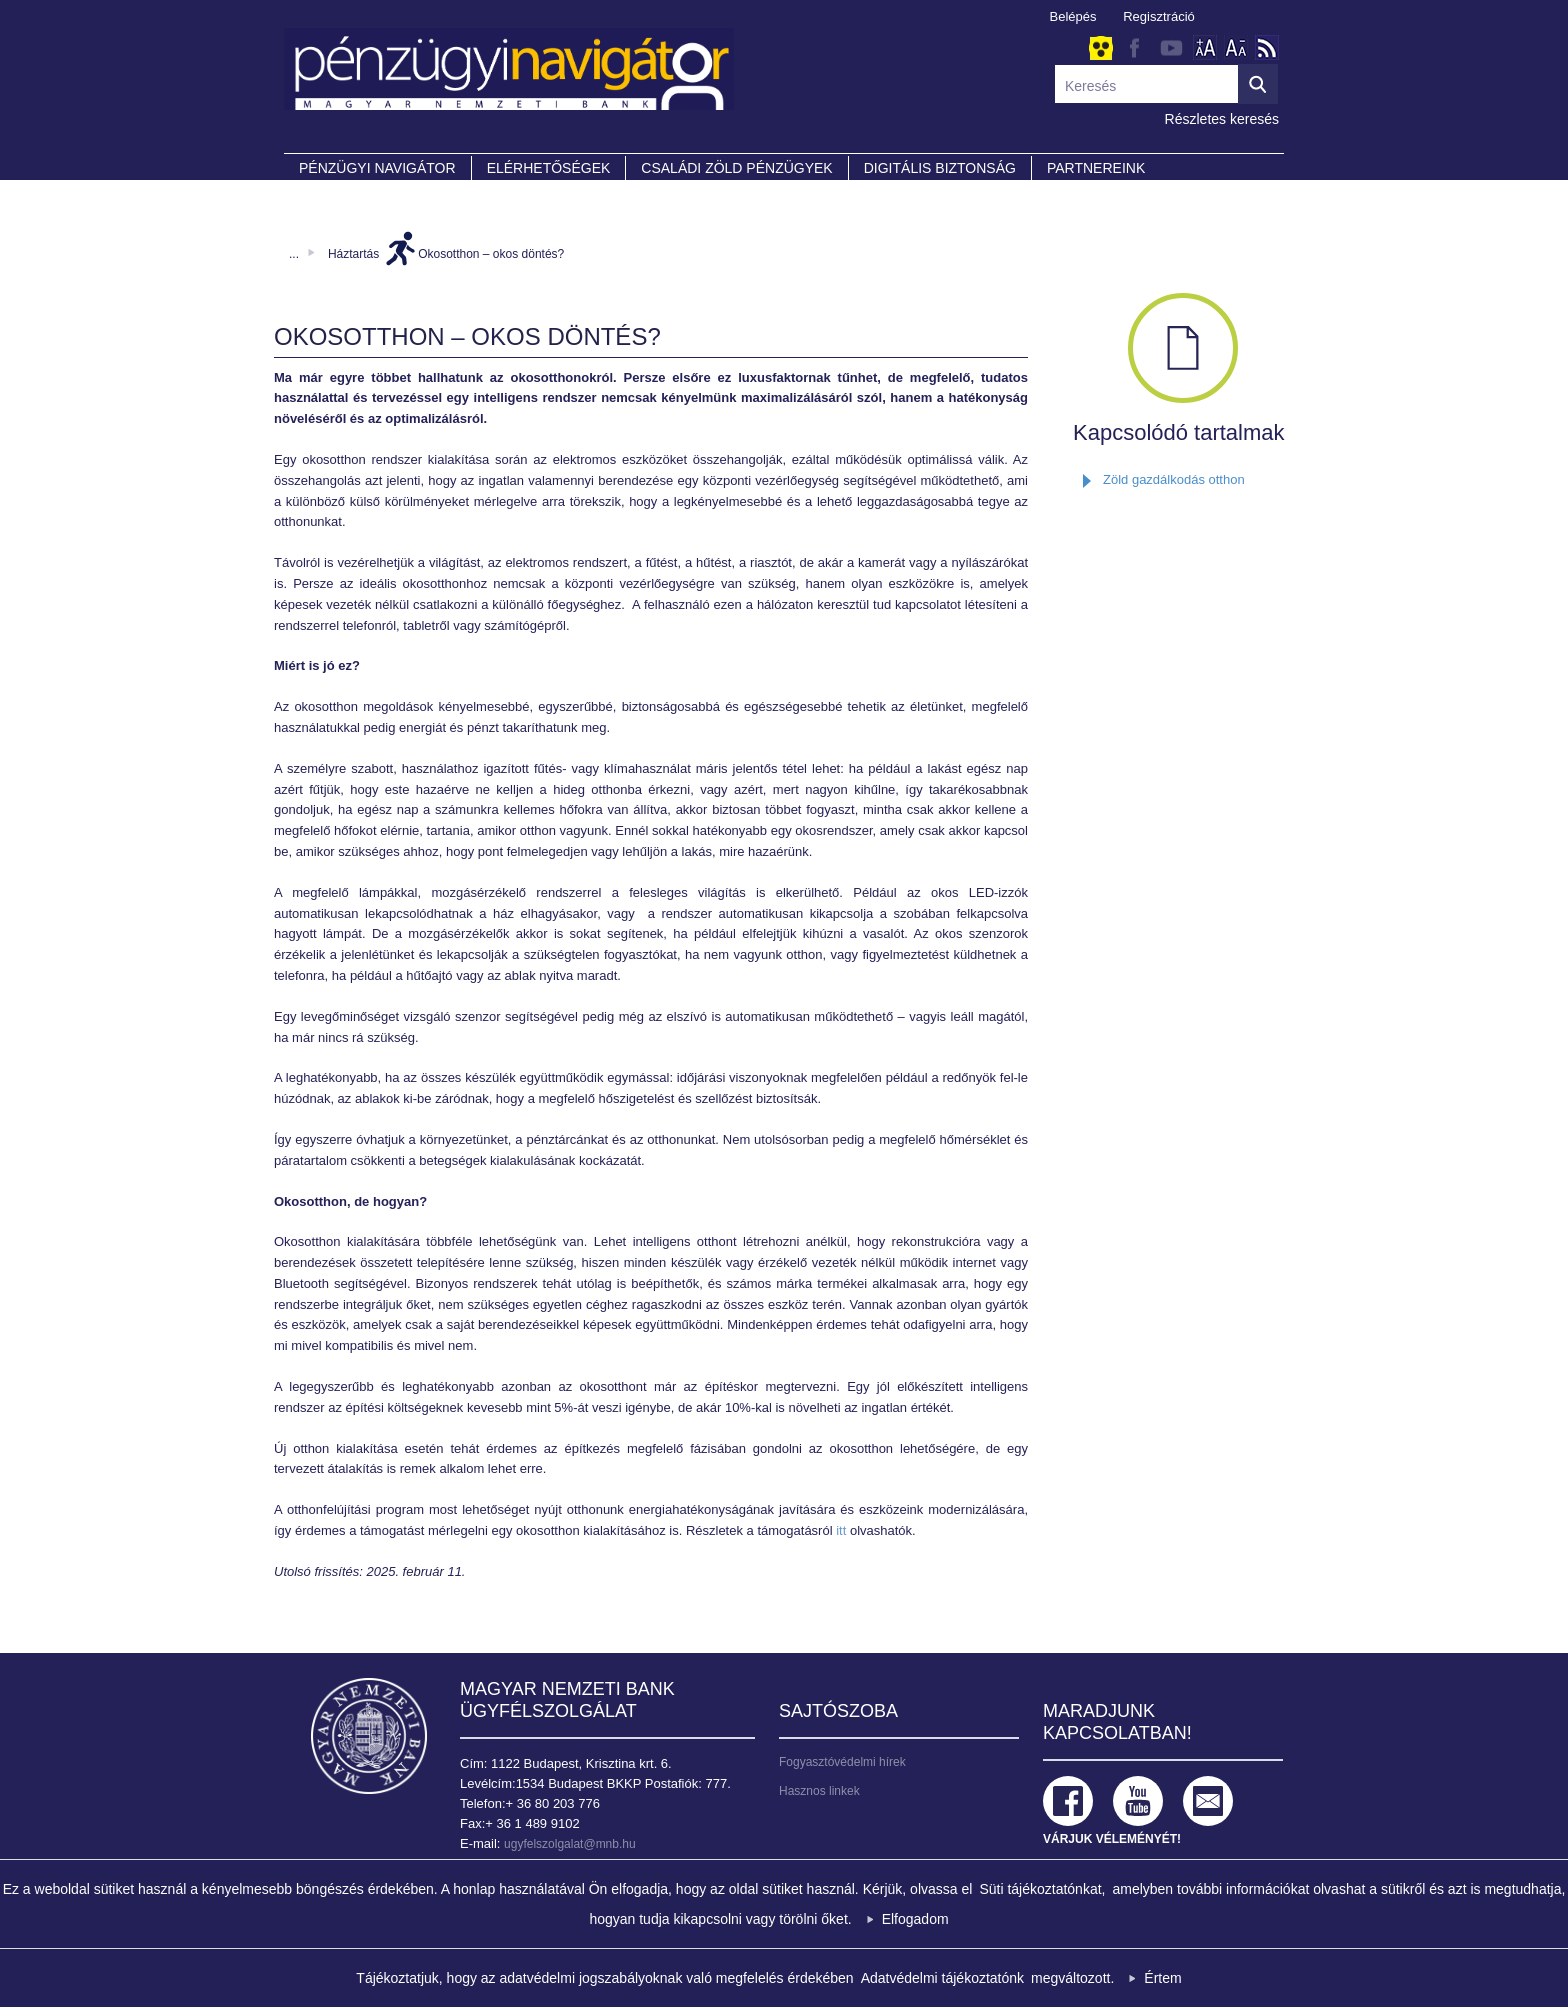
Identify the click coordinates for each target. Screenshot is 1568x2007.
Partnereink (1096, 168)
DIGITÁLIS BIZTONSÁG (940, 168)
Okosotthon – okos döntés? (491, 254)
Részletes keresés (1222, 119)
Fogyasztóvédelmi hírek (842, 1762)
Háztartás (353, 254)
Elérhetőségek (549, 168)
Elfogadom (915, 1919)
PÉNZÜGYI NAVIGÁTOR (377, 168)
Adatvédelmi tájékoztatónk (942, 1978)
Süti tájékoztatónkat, (1042, 1889)
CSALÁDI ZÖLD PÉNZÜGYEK (736, 168)
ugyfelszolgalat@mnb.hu (570, 1844)
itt (843, 1530)
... (294, 254)
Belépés (1073, 16)
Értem (1162, 1978)
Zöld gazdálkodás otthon (1174, 479)
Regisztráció (1159, 16)
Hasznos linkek (819, 1791)
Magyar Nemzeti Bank (369, 1736)
